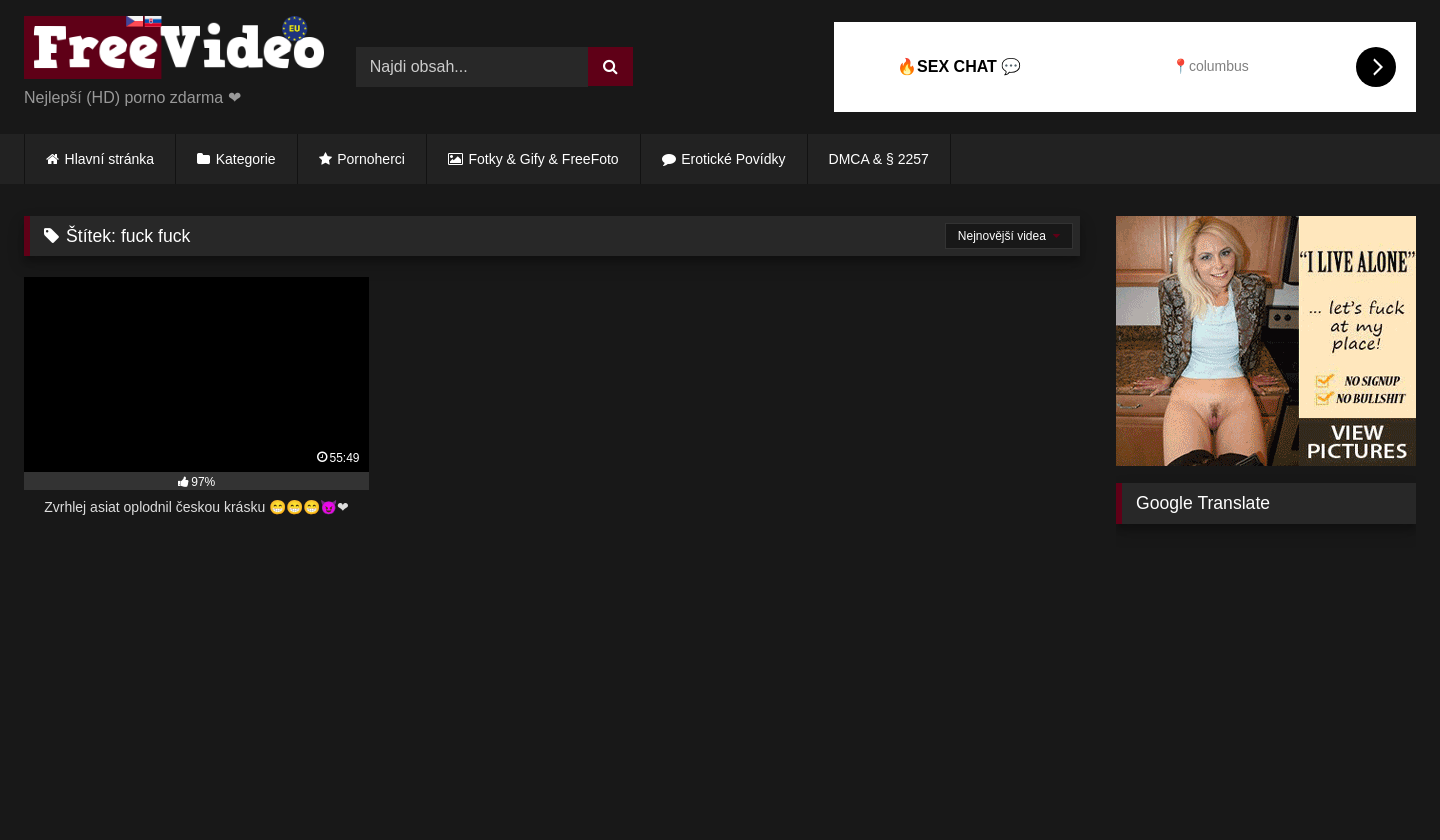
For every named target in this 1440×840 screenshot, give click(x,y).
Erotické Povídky (733, 159)
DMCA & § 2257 (879, 159)
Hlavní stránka (109, 159)
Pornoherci (371, 159)
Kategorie (246, 159)
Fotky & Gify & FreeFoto (544, 159)
